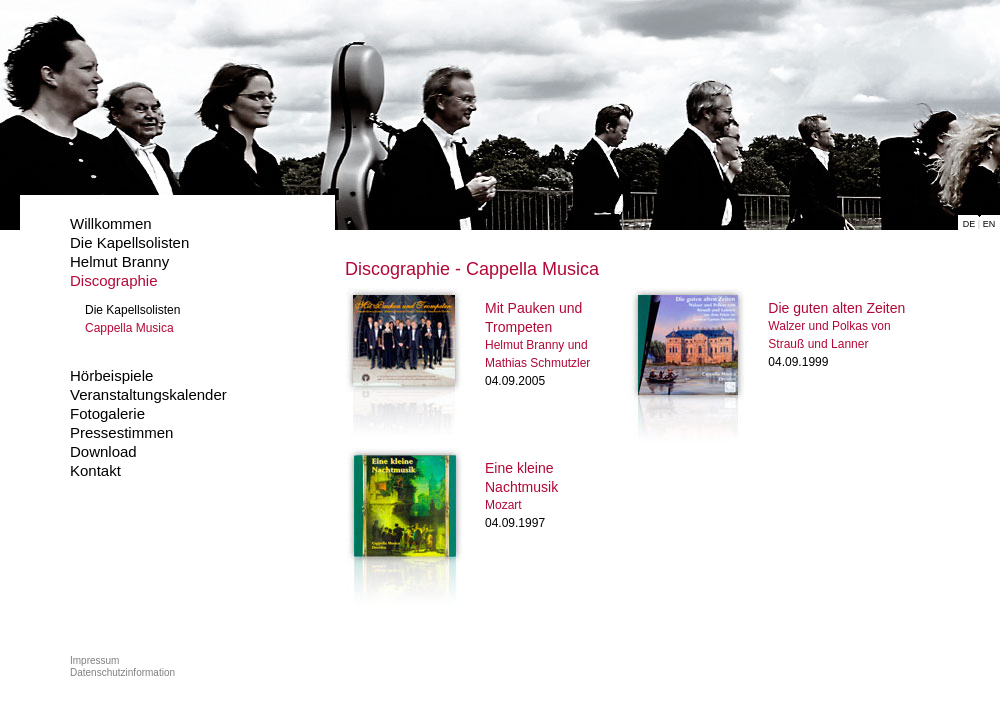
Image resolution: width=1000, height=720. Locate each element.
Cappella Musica (129, 328)
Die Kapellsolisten (129, 242)
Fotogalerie (107, 413)
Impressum (94, 660)
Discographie (114, 280)
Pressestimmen (121, 432)
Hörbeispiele (111, 375)
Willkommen (111, 223)
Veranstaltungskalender (148, 394)
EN (989, 224)
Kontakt (95, 470)
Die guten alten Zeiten (836, 308)
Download (103, 451)
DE (969, 224)
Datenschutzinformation (122, 672)
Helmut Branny (119, 261)
